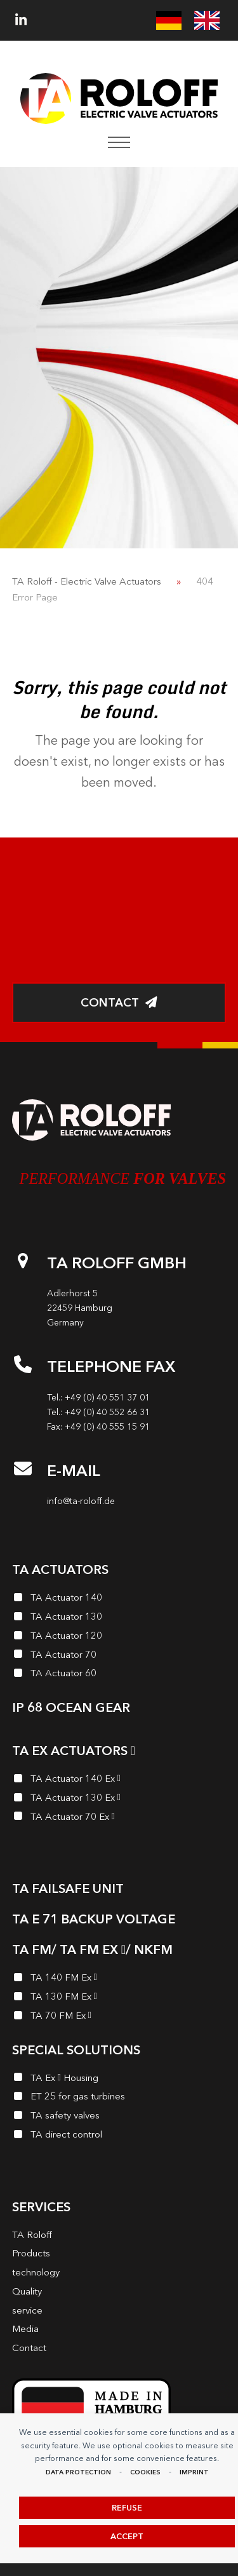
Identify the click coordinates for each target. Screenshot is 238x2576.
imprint (194, 2472)
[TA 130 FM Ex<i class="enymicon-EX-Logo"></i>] (119, 1998)
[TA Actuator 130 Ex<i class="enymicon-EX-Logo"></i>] (119, 1799)
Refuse (127, 2507)
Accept (126, 2536)
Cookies (145, 2472)
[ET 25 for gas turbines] (119, 2098)
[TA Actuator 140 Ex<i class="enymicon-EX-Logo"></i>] (119, 1780)
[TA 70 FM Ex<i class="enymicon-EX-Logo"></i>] (119, 2017)
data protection (78, 2472)
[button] (119, 142)
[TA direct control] (119, 2136)
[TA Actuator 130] (119, 1618)
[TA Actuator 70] (119, 1656)
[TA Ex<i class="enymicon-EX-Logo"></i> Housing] (119, 2079)
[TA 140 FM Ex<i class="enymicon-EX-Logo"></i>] (119, 1979)
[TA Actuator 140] (119, 1599)
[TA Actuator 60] (119, 1675)
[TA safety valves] (119, 2117)
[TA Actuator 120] (119, 1637)
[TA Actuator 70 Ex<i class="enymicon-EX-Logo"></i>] (119, 1818)
